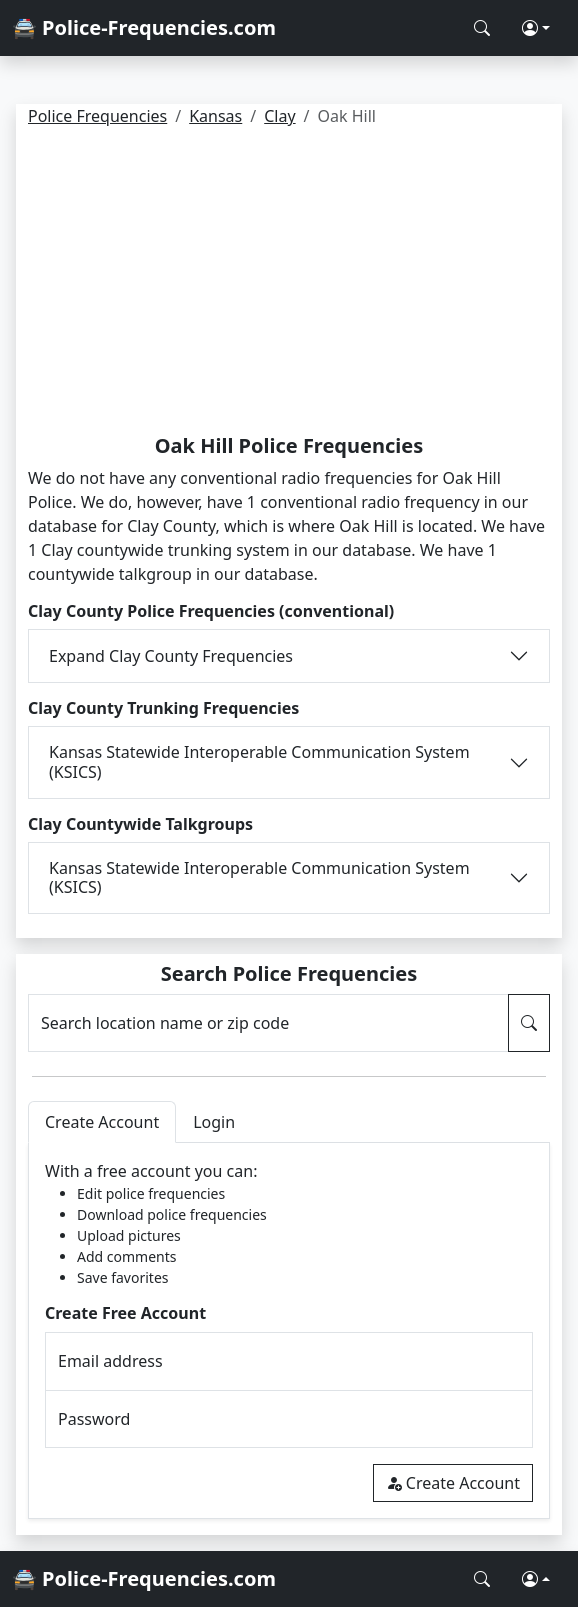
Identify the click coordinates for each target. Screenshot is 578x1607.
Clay (279, 116)
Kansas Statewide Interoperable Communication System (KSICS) (259, 761)
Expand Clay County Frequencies (171, 656)
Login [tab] (214, 1122)
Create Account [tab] (102, 1122)
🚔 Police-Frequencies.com (144, 27)
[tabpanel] (289, 1330)
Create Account (453, 1483)
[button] (536, 28)
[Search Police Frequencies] (482, 28)
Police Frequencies (97, 116)
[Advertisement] (289, 284)
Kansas (215, 116)
